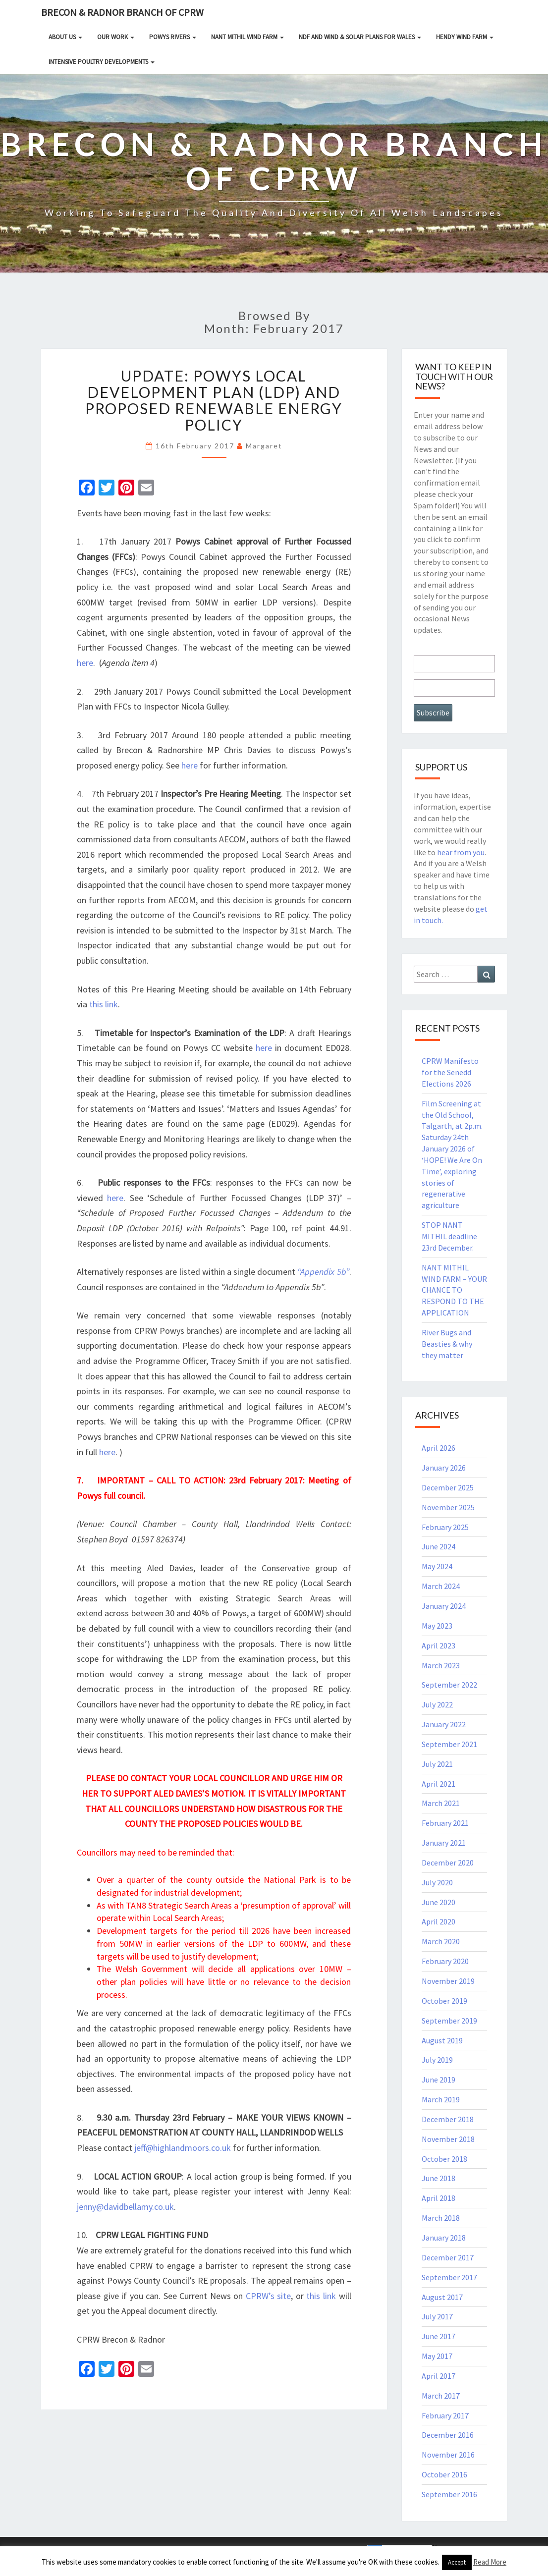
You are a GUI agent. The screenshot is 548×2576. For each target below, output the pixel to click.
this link (103, 1004)
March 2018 (441, 2218)
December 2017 (448, 2257)
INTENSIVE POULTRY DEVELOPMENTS (102, 61)
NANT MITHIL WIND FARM (247, 37)
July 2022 (437, 1704)
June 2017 (438, 2336)
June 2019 (438, 2079)
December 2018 (448, 2119)
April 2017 (438, 2376)
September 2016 (449, 2494)
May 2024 (437, 1566)
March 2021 (441, 1803)
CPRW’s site (268, 2296)
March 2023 (441, 1665)
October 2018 (444, 2159)
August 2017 (442, 2297)
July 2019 (437, 2060)
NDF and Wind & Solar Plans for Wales (360, 37)
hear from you (461, 852)
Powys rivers (172, 37)
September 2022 (449, 1685)
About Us (65, 37)
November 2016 (448, 2455)
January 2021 (444, 1843)
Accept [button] (457, 2562)
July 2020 (437, 1882)
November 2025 (448, 1507)
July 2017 (437, 2316)
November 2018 (448, 2139)
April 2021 (438, 1784)
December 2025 (448, 1487)
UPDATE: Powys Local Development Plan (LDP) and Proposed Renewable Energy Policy (213, 400)
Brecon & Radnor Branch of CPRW (122, 12)
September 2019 (449, 2021)
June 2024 (438, 1546)
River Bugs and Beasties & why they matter (447, 1343)
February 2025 (445, 1527)
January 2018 (444, 2238)
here (85, 662)
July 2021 (437, 1764)
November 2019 (448, 1981)
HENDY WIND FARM (464, 37)
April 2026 (438, 1448)
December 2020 (448, 1862)
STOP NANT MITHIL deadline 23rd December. (449, 1236)
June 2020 (438, 1902)
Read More (489, 2562)
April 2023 (438, 1645)
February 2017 (445, 2415)
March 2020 (441, 1941)
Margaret (264, 445)
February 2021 (445, 1823)
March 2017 (441, 2396)
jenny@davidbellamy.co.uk (125, 2206)
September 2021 (449, 1744)
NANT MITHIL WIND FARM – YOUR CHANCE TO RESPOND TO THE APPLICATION (454, 1289)
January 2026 (444, 1468)
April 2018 (438, 2198)
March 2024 (441, 1586)
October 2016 (444, 2474)
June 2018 (438, 2178)
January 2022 (444, 1724)
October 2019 (444, 2001)
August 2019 (442, 2040)
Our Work (115, 37)
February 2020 (445, 1961)
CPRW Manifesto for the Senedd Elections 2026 (450, 1072)
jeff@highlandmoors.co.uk (182, 2147)
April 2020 (438, 1921)
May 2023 (437, 1626)
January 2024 (444, 1606)
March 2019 (441, 2099)
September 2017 (449, 2277)
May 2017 (437, 2356)
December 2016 (448, 2435)
